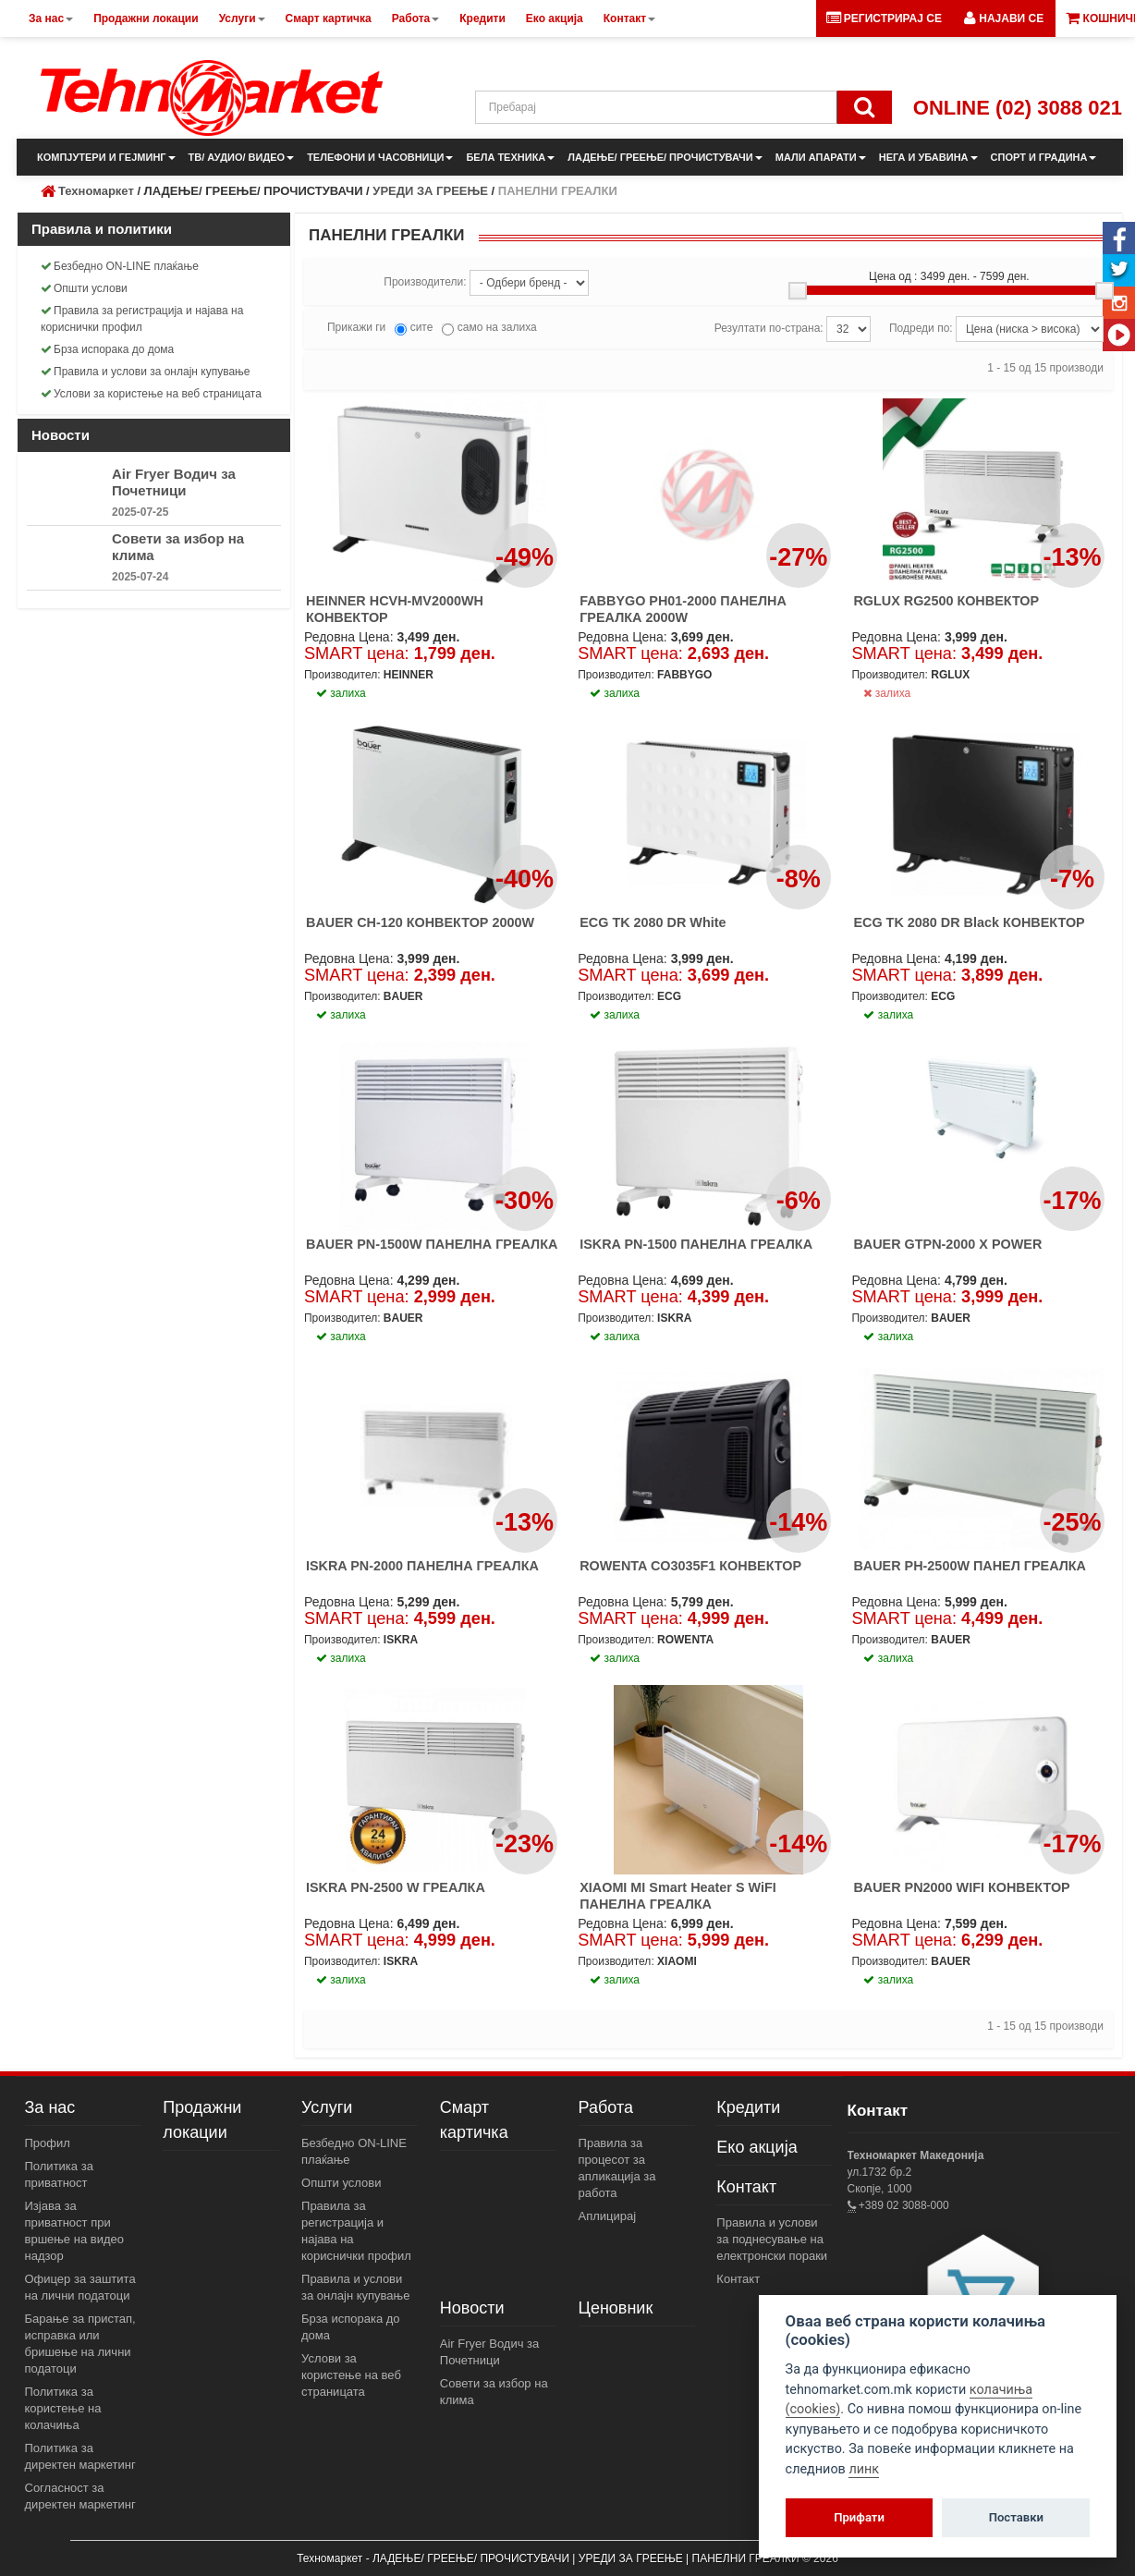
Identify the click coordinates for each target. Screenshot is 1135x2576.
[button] (1004, 18)
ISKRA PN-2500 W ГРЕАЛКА (395, 1887)
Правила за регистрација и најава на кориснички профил (142, 319)
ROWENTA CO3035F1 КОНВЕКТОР (690, 1565)
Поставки (1016, 2517)
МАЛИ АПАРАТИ (820, 157)
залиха (886, 693)
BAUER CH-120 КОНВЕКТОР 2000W (420, 922)
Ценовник (616, 2308)
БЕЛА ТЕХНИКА (510, 157)
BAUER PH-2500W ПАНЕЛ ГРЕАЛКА (969, 1565)
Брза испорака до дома (107, 349)
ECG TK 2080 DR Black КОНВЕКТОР (968, 922)
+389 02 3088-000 (902, 2205)
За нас (50, 2107)
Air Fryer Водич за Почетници (174, 482)
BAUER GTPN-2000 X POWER (947, 1244)
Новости (472, 2308)
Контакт (746, 2187)
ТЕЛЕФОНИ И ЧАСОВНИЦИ (380, 157)
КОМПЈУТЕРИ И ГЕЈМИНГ (106, 157)
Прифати (859, 2517)
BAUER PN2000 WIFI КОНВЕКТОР (961, 1887)
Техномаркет (96, 191)
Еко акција (756, 2147)
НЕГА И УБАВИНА (928, 157)
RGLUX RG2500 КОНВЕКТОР (946, 600)
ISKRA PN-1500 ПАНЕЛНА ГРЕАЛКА (696, 1244)
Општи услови (84, 288)
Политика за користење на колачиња (63, 2408)
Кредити (748, 2107)
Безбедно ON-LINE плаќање (120, 266)
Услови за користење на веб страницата (151, 393)
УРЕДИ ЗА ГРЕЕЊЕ (430, 191)
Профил (47, 2143)
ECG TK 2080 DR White (653, 922)
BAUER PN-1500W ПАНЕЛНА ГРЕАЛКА (431, 1244)
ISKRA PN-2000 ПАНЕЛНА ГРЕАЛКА (422, 1565)
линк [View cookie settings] (863, 2469)
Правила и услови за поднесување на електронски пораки (771, 2239)
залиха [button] (341, 693)
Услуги (326, 2107)
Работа (606, 2107)
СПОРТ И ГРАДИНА (1044, 157)
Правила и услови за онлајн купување (145, 371)
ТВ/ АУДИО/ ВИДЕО (242, 157)
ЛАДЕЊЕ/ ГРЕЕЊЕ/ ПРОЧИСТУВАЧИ (665, 157)
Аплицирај (608, 2216)
